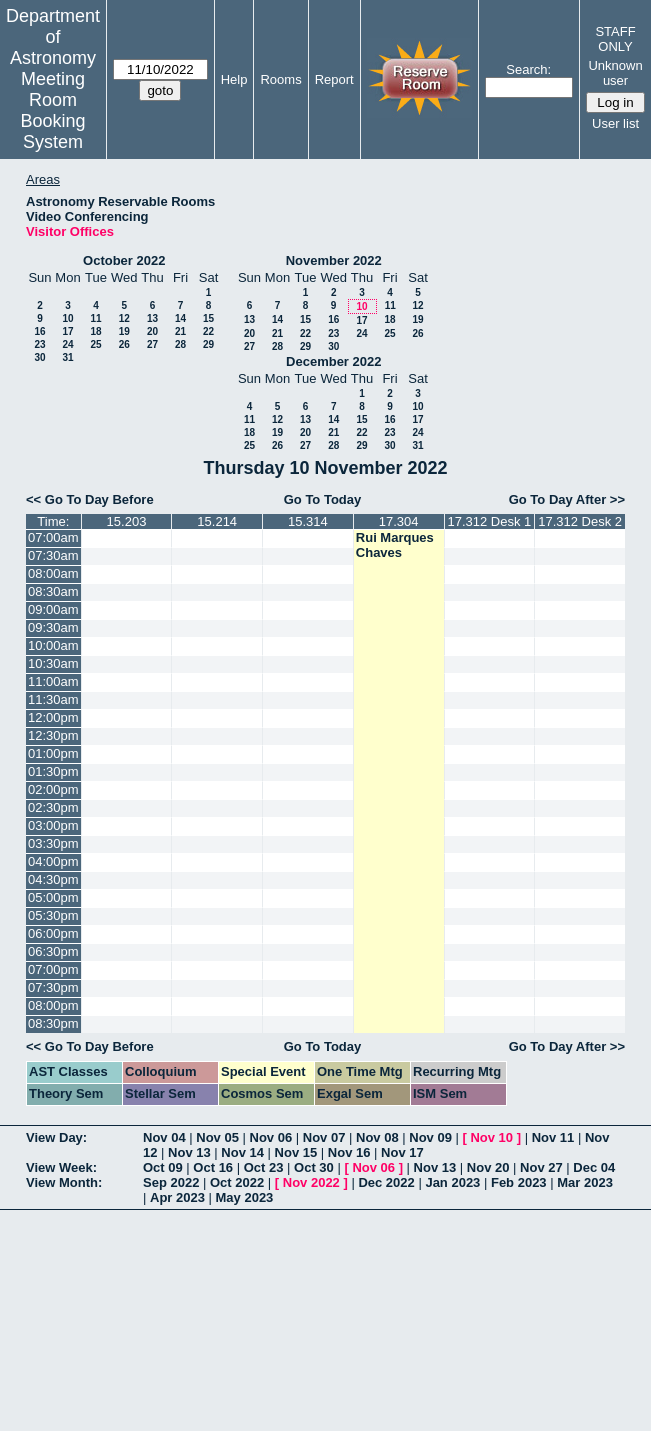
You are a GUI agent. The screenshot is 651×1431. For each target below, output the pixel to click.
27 (152, 344)
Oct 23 (264, 1167)
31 (67, 357)
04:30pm (53, 879)
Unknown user (615, 73)
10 (67, 318)
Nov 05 (217, 1137)
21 (180, 331)
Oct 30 (314, 1167)
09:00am (53, 609)
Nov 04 (164, 1137)
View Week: (61, 1167)
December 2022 (333, 361)
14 (180, 318)
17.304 (399, 521)
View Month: (64, 1182)
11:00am (53, 681)
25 (95, 344)
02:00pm (53, 789)
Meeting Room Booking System (52, 110)
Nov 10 (491, 1137)
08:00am (53, 573)
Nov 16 (349, 1152)
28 (180, 344)
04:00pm (53, 861)
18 (95, 331)
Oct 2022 (237, 1182)
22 (208, 331)
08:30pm (53, 1023)
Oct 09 (163, 1167)
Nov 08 (377, 1137)
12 (124, 318)
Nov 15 (296, 1152)
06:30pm (53, 951)
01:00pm (53, 753)
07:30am (53, 555)
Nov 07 (324, 1137)
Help (234, 79)
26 (124, 344)
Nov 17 (402, 1152)
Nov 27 (541, 1167)
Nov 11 (553, 1137)
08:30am (53, 591)
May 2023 (245, 1197)
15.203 (127, 521)
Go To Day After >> (567, 499)
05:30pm (53, 915)
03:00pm (53, 825)
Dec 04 (594, 1167)
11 (95, 318)
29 (208, 344)
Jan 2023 (452, 1182)
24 (67, 344)
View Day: (56, 1137)
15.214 (217, 521)
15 (208, 318)
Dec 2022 (386, 1182)
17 (67, 331)
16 (39, 331)
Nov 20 (488, 1167)
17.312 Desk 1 (489, 521)
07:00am (53, 537)
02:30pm (53, 807)
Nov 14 (242, 1152)
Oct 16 (213, 1167)
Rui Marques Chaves (395, 545)
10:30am (53, 663)
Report (334, 79)
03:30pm (53, 843)
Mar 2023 (585, 1182)
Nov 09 (430, 1137)
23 (39, 344)
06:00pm (53, 933)
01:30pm (53, 771)
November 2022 (334, 260)
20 (152, 331)
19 (124, 331)
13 (152, 318)
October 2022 (124, 260)
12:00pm (53, 717)
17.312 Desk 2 (580, 521)
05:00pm (53, 897)
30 (39, 357)
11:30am (53, 699)
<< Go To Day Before (90, 499)
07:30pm (53, 987)
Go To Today (323, 499)
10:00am (53, 645)
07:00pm (53, 969)
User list (615, 123)
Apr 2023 (177, 1197)
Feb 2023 (519, 1182)
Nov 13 (189, 1152)
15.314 (308, 521)
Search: (528, 69)
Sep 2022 (171, 1182)
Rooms (280, 79)
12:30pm (53, 735)
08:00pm (53, 1005)
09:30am (53, 627)
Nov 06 (271, 1137)
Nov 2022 (311, 1182)
